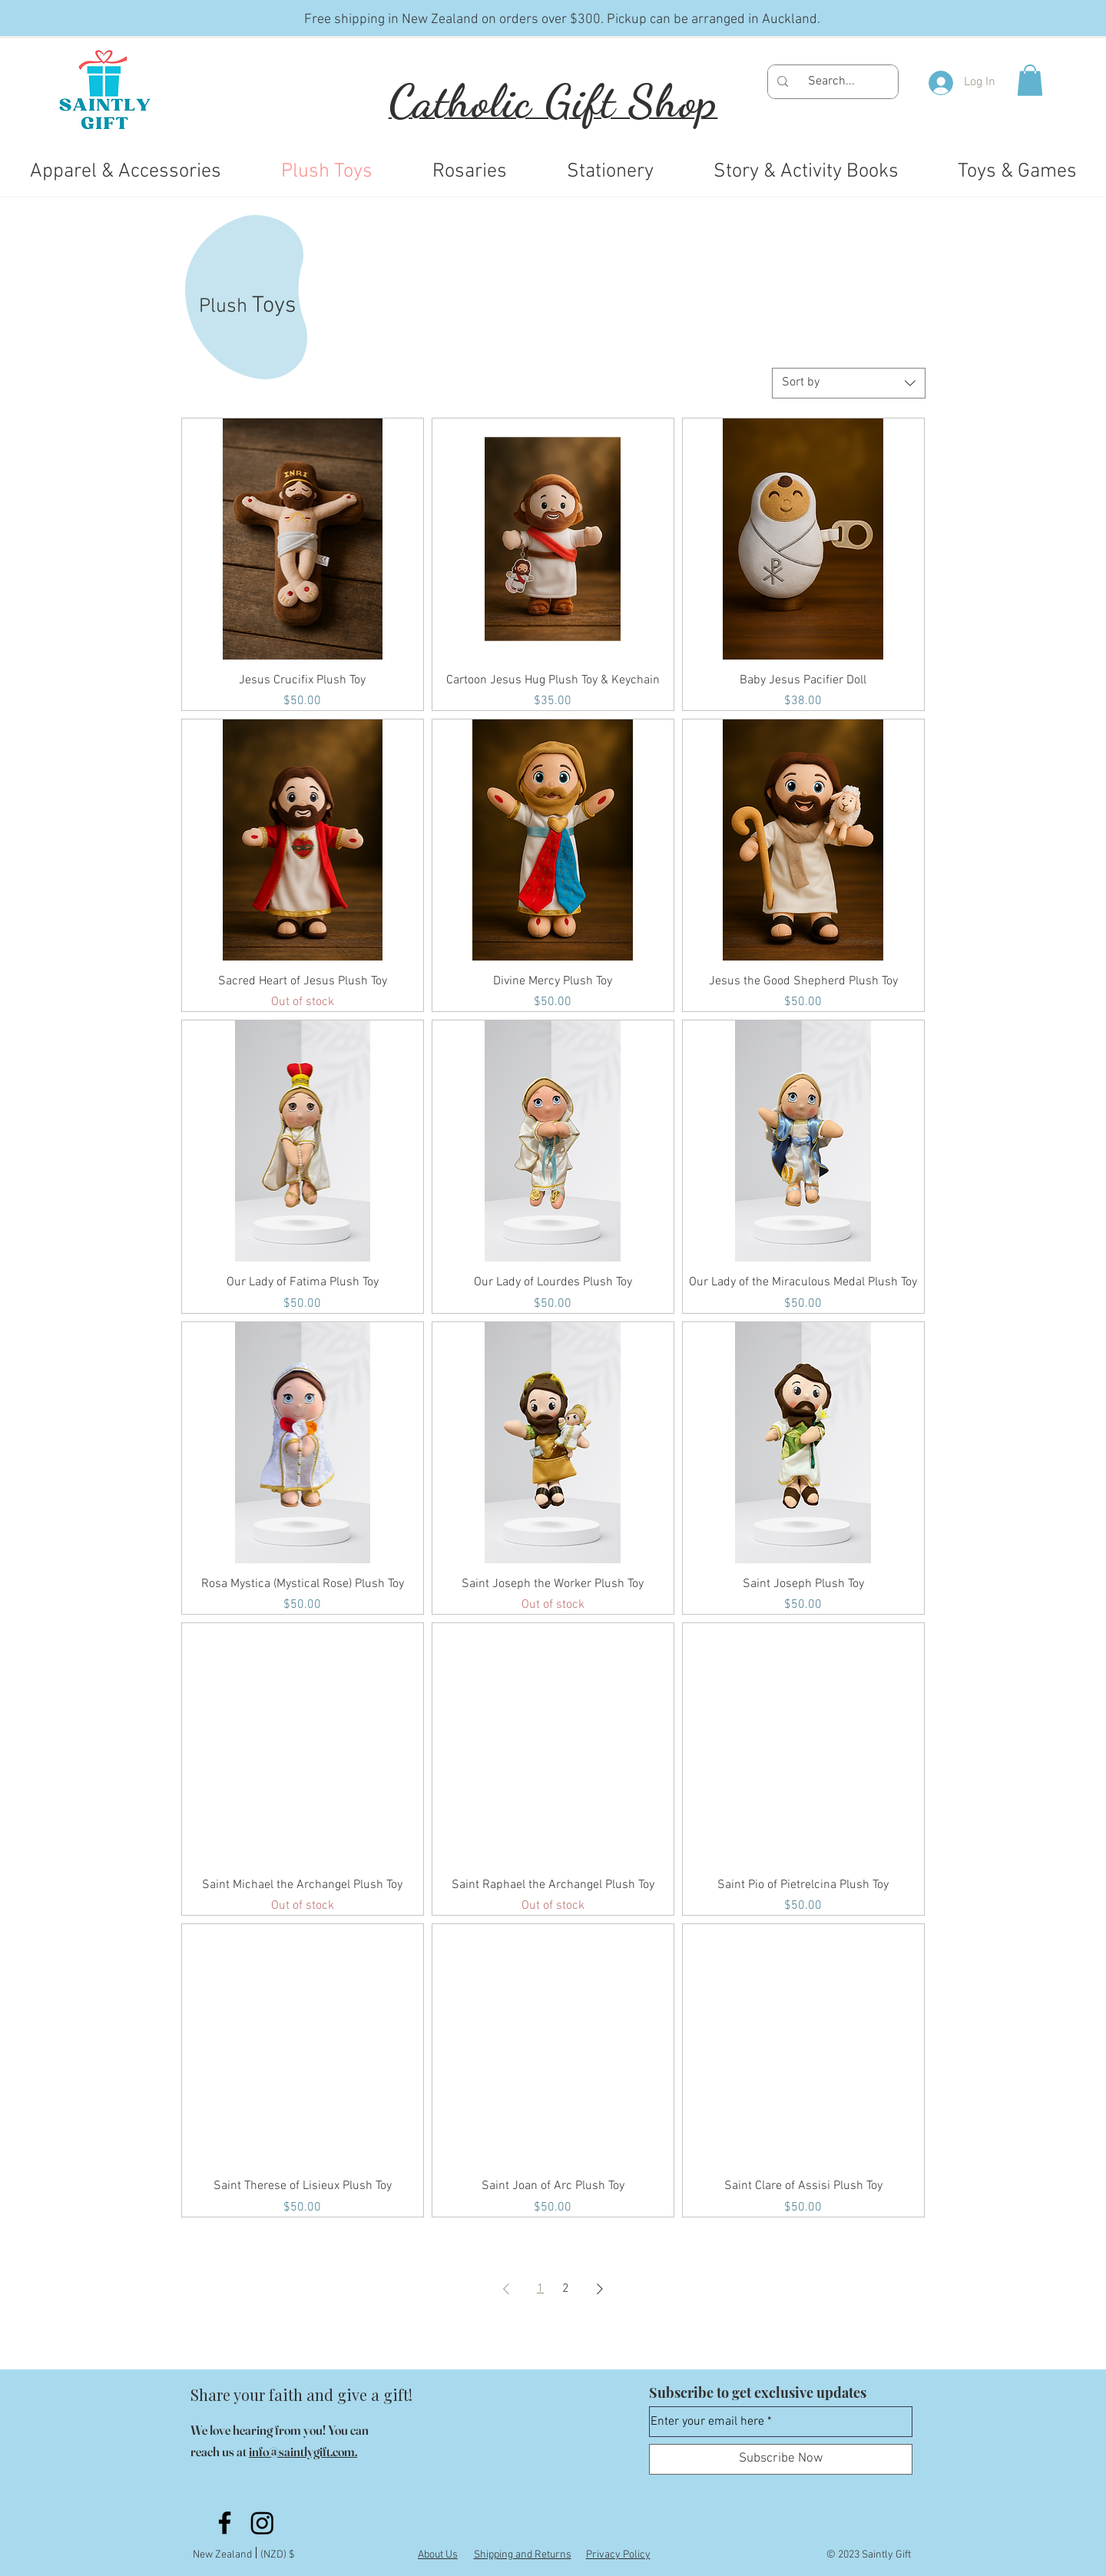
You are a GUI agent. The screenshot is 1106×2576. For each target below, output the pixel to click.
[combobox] (849, 383)
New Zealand (225, 2554)
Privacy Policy (618, 2554)
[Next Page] (600, 2288)
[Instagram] (262, 2523)
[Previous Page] (506, 2288)
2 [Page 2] (565, 2289)
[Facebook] (225, 2523)
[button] (1030, 80)
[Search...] (831, 81)
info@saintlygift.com (302, 2451)
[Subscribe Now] (780, 2459)
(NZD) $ (277, 2554)
